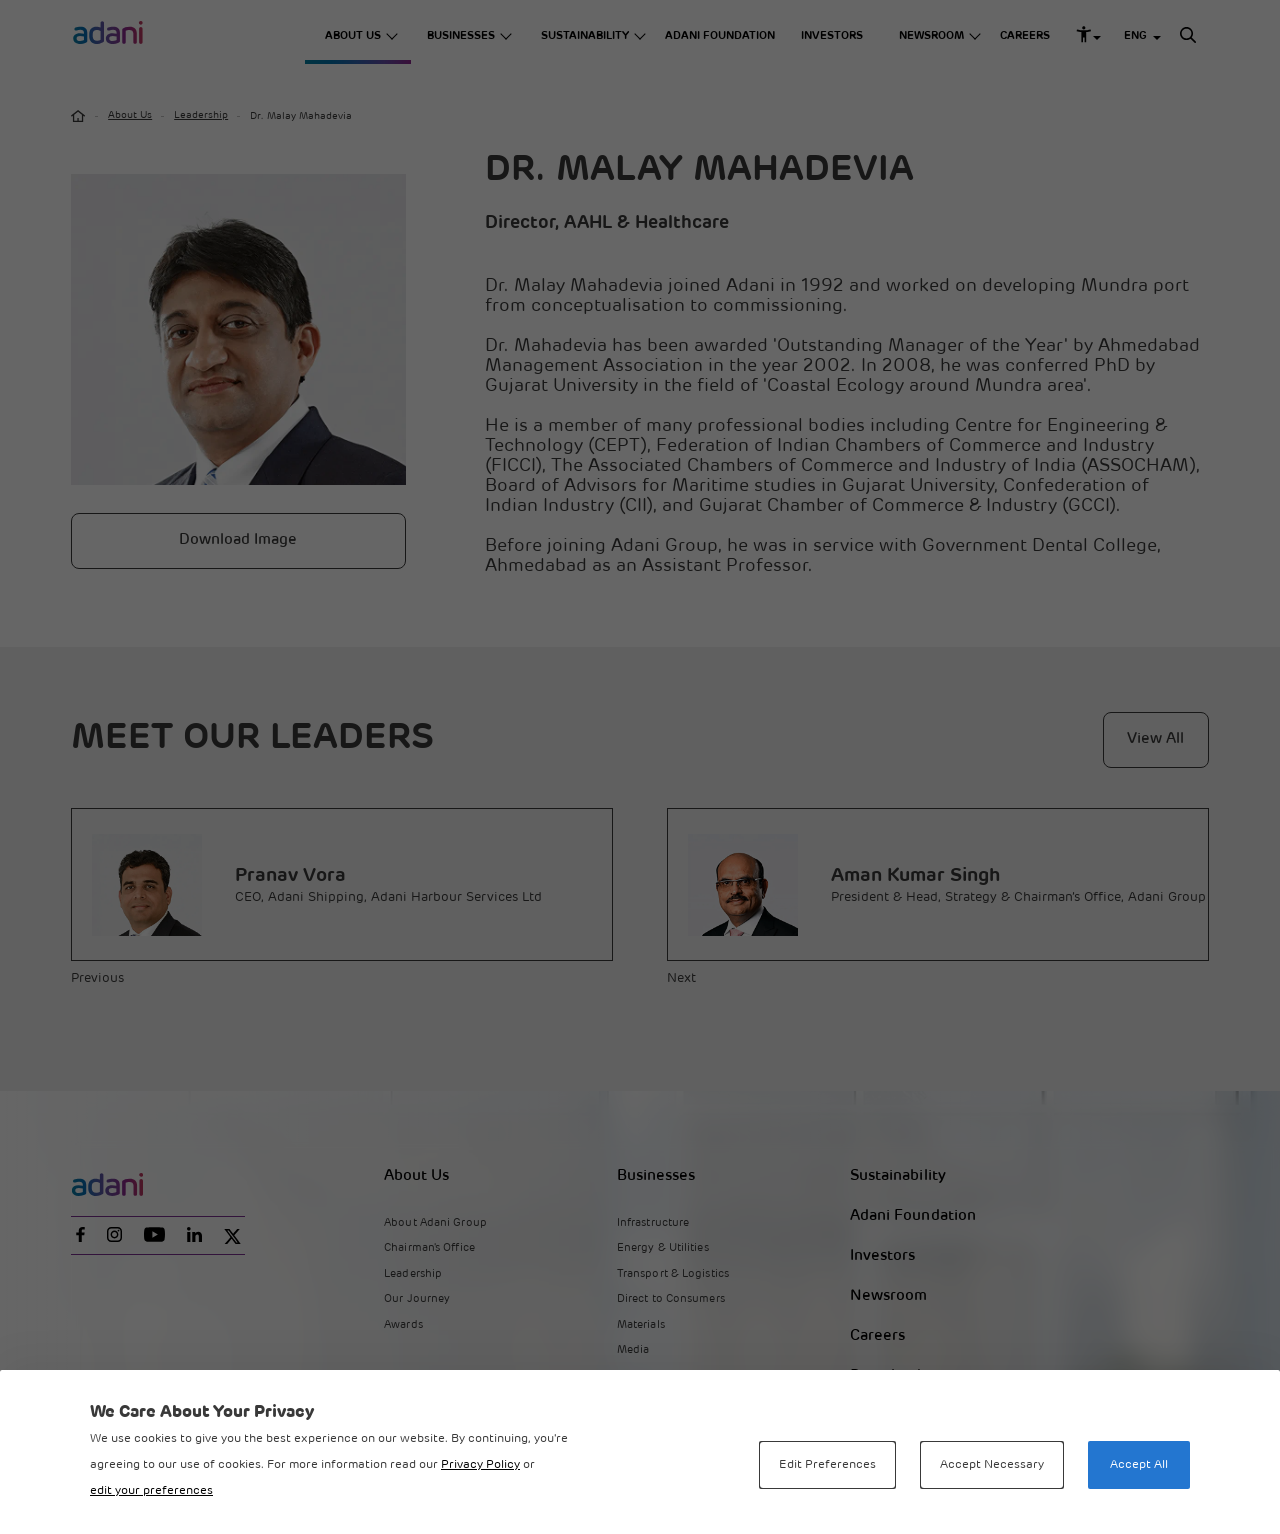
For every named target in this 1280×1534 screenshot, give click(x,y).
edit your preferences (151, 1491)
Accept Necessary (992, 1465)
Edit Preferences (827, 1465)
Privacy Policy (480, 1465)
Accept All (1139, 1465)
